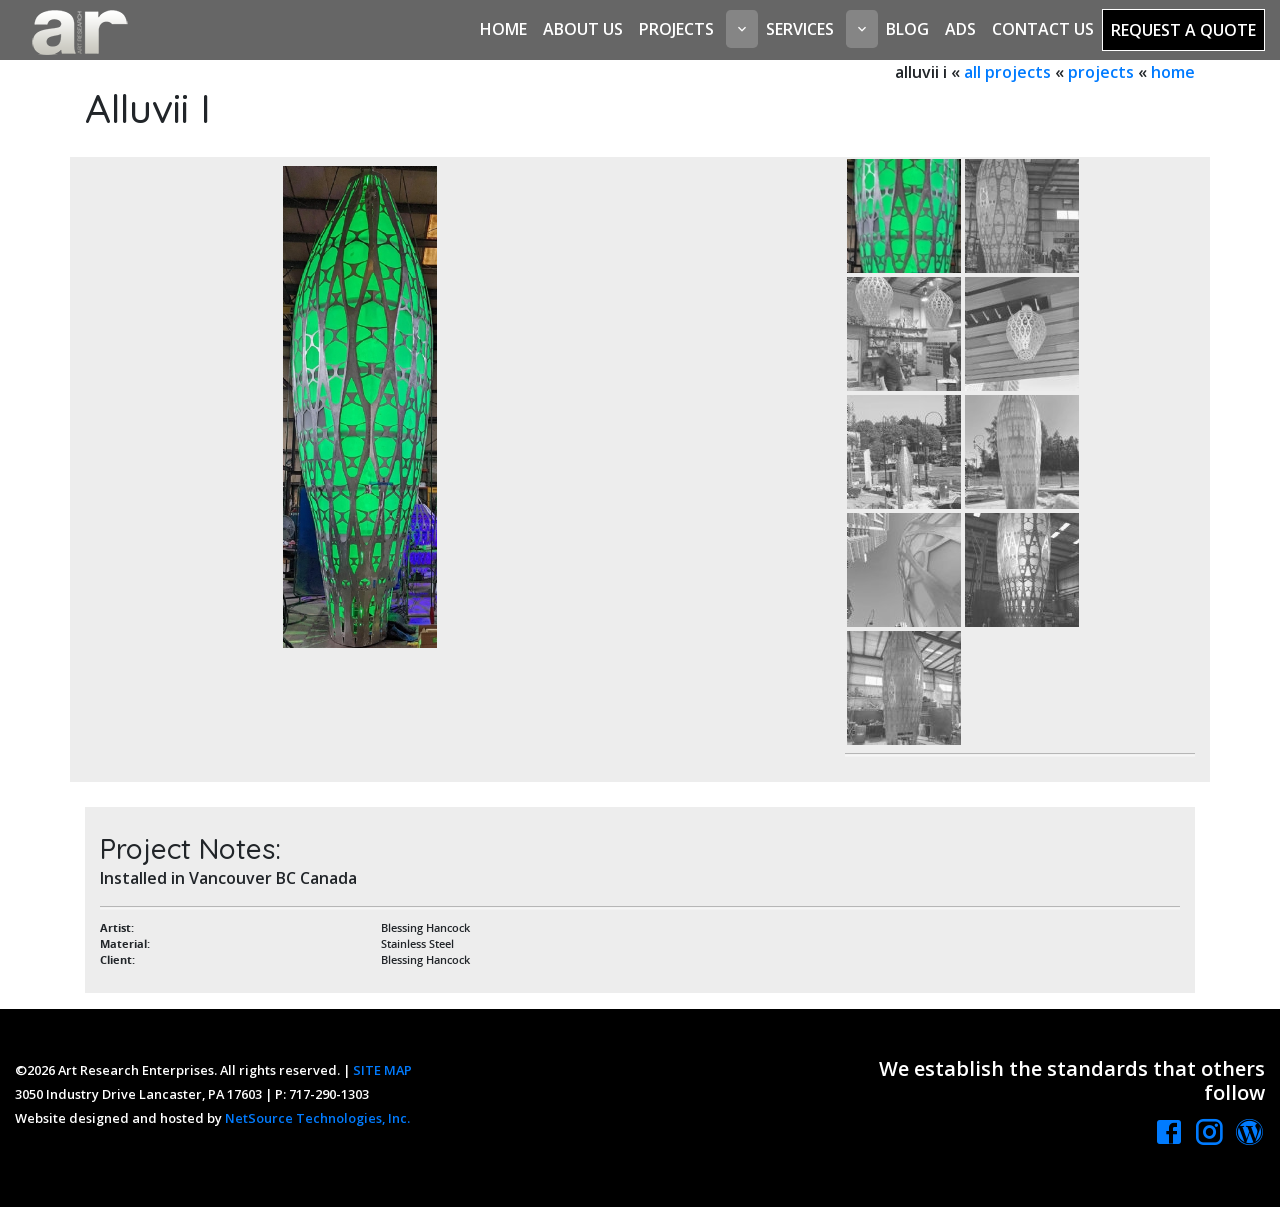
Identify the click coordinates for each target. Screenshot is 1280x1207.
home (1173, 72)
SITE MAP (382, 1070)
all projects (1007, 72)
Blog (907, 29)
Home (503, 29)
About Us (583, 29)
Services (800, 29)
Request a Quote (1183, 30)
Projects (676, 29)
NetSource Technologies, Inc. (317, 1118)
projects (1101, 72)
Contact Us (1043, 29)
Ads (960, 29)
